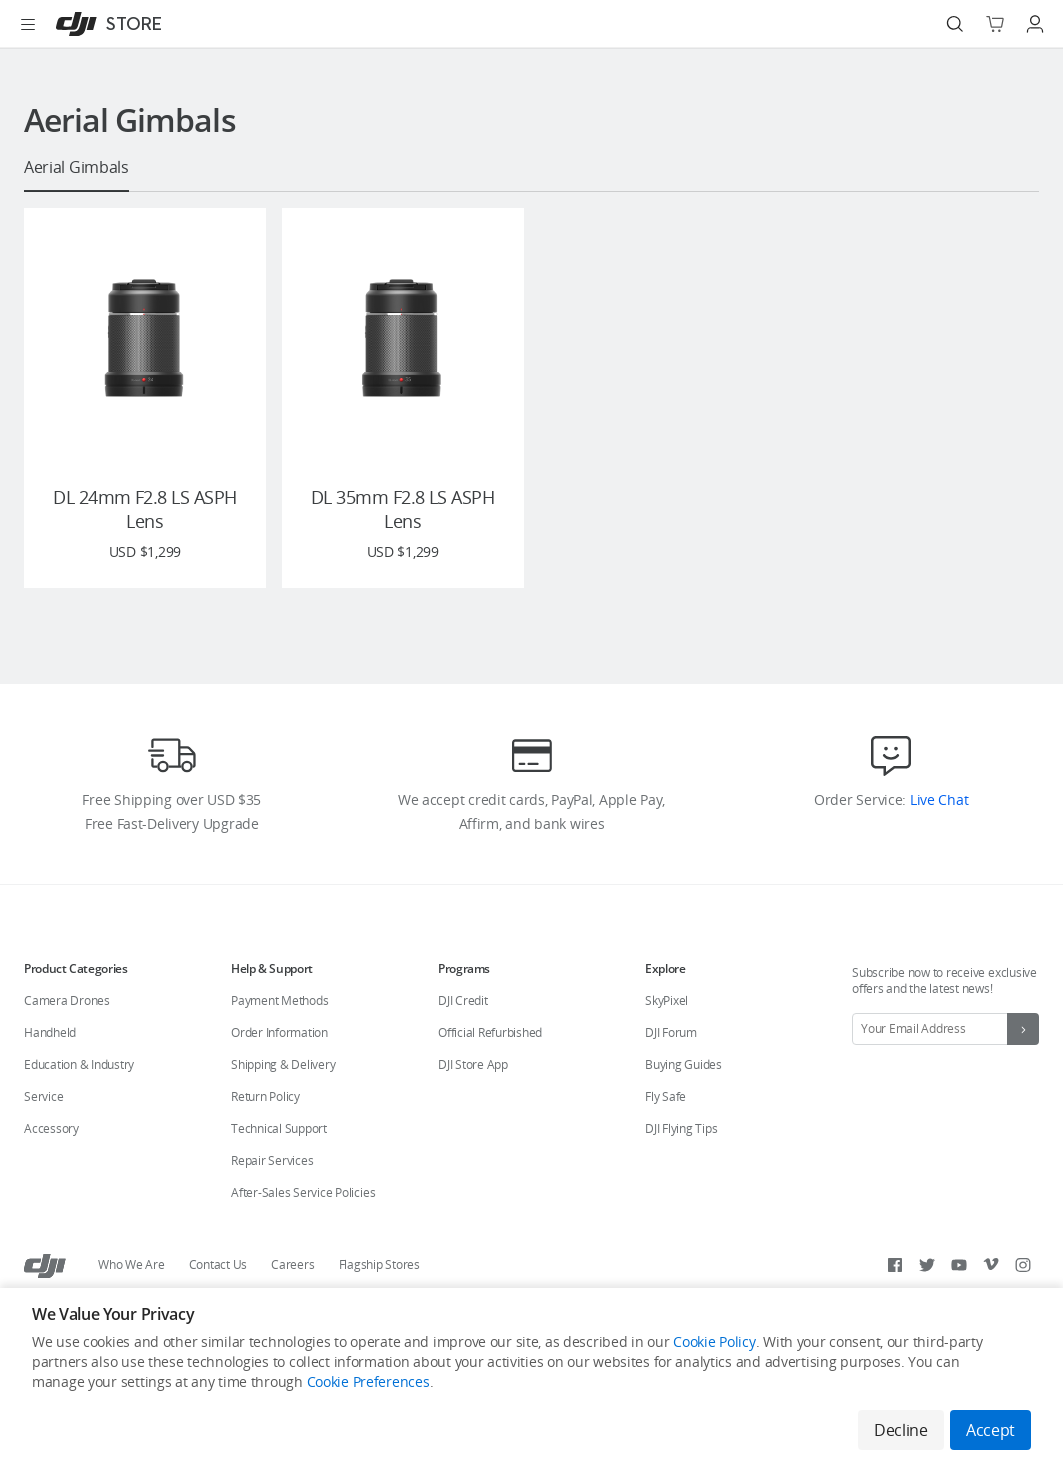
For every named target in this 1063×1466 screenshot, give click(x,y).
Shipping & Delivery (283, 1107)
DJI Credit (463, 1043)
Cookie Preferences (368, 1383)
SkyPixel (666, 1043)
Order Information (279, 1075)
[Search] (955, 24)
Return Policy (265, 1139)
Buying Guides (683, 1107)
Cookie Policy (714, 1343)
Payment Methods (279, 1043)
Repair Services (272, 1203)
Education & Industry (79, 1107)
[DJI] (104, 24)
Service (43, 1139)
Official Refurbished (490, 1075)
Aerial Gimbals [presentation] (76, 168)
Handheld (50, 1075)
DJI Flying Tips (681, 1171)
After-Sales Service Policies (303, 1235)
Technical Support (279, 1171)
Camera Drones (67, 1043)
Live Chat (937, 842)
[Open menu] (28, 24)
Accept (990, 1430)
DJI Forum (671, 1075)
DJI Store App (473, 1107)
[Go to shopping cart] (995, 24)
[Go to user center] (1035, 24)
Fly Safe (665, 1139)
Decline (899, 1430)
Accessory (51, 1171)
